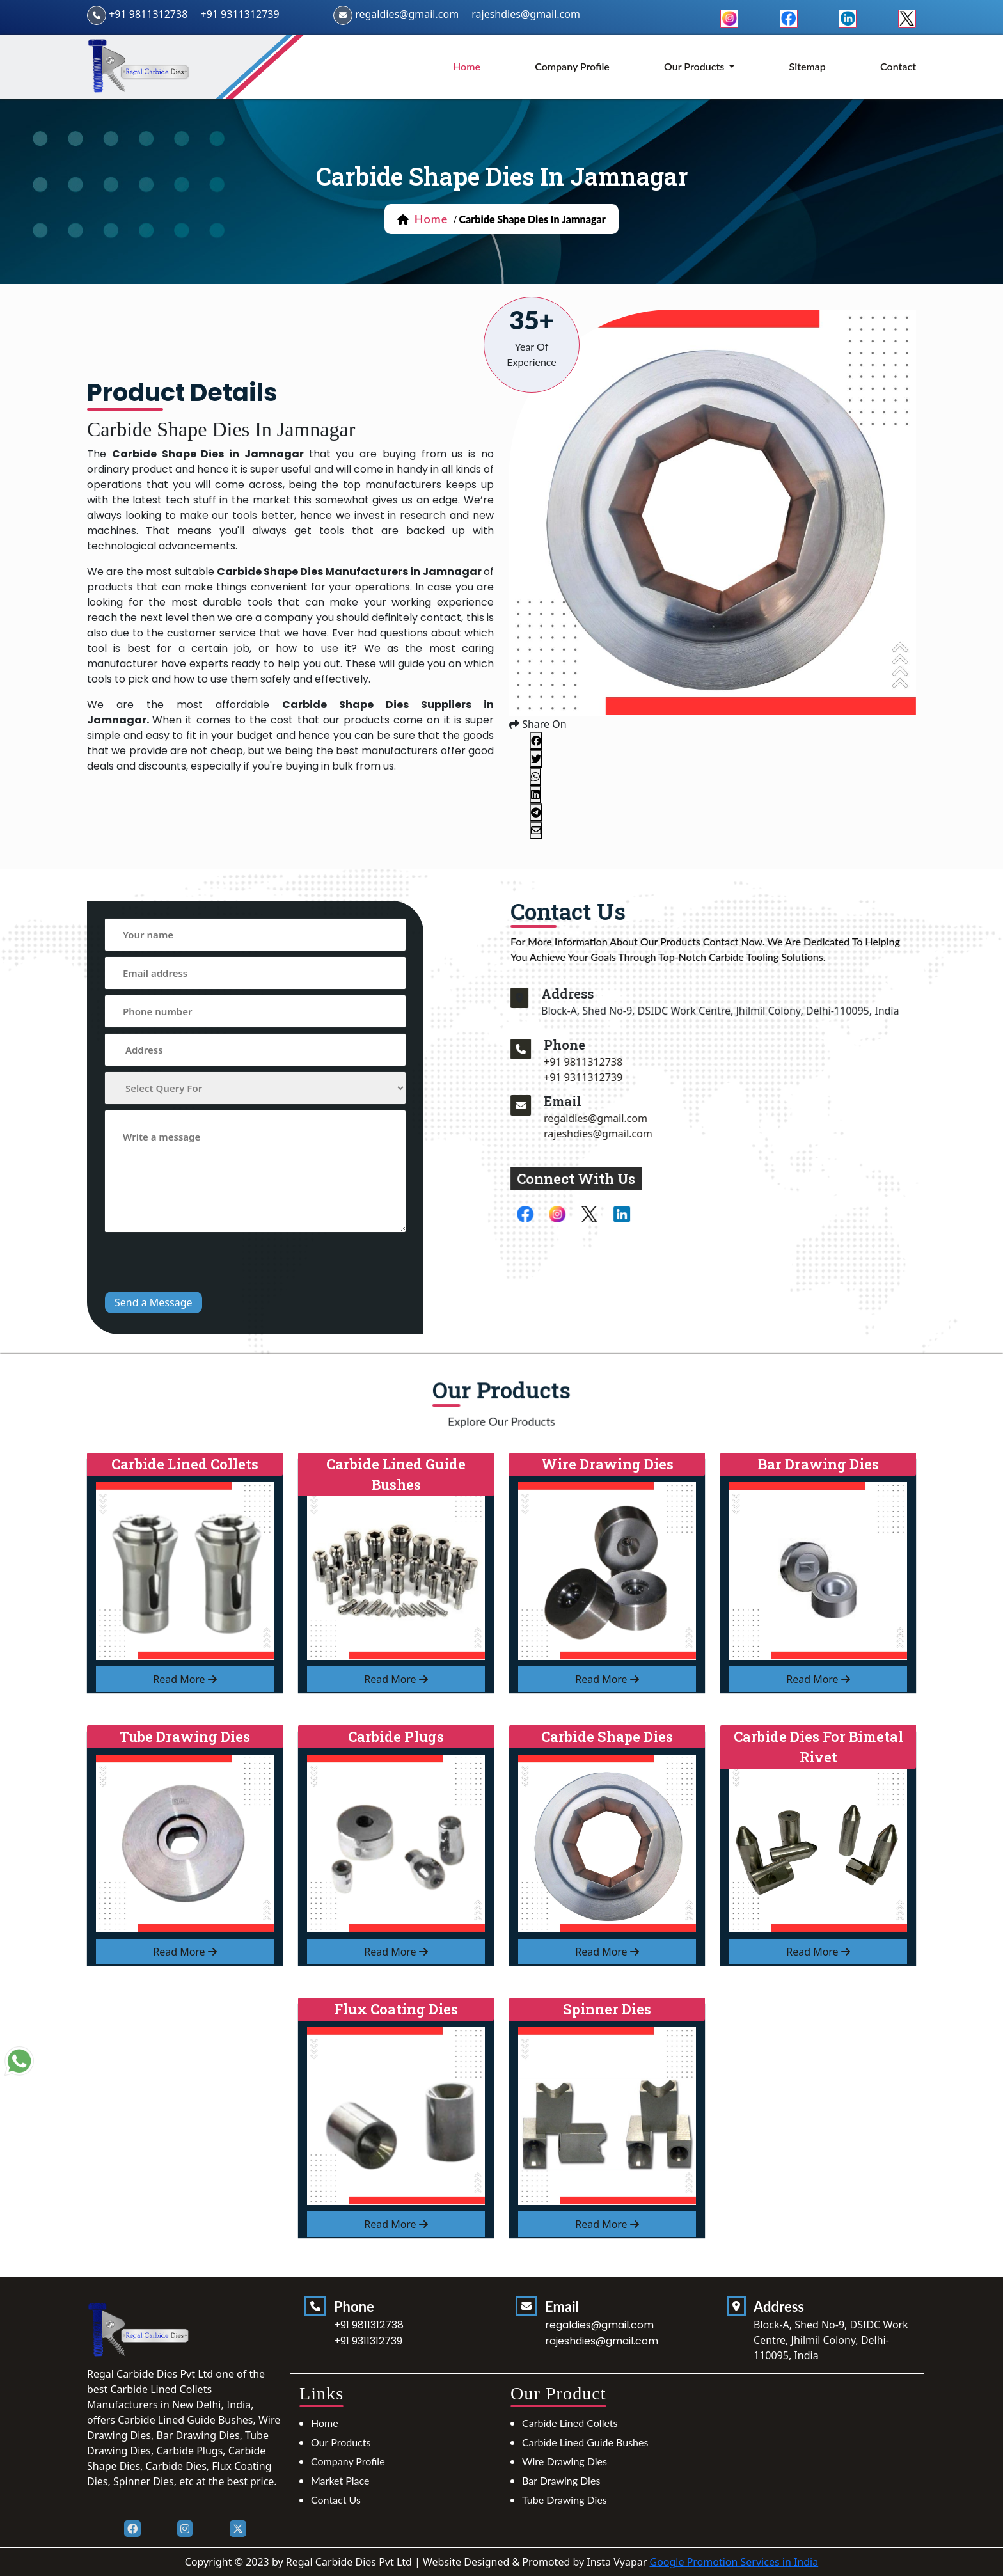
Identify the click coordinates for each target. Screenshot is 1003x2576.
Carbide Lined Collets (569, 2423)
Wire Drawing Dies (564, 2461)
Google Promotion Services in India (733, 2562)
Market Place (340, 2480)
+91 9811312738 (148, 14)
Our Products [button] (695, 66)
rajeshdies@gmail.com (525, 14)
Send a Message (154, 1302)
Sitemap (807, 66)
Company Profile (572, 66)
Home (324, 2423)
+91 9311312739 (239, 14)
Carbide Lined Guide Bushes (585, 2442)
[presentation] (202, 1263)
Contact (898, 66)
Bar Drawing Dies (561, 2480)
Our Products (340, 2442)
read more (185, 1679)
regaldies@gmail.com (407, 14)
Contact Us (336, 2499)
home (466, 66)
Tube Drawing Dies (564, 2499)
